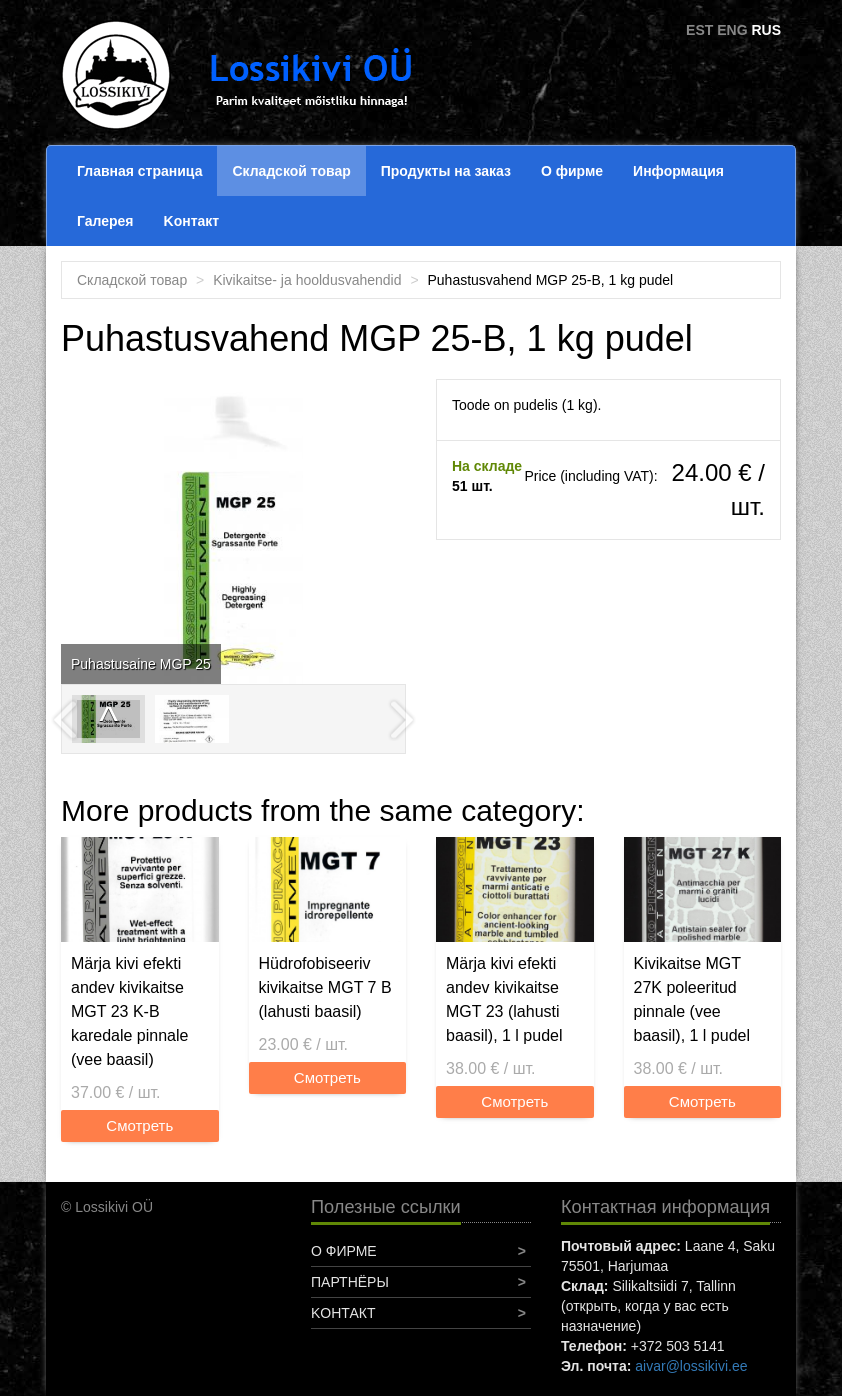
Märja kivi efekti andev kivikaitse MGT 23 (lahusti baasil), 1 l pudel (504, 999)
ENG (732, 30)
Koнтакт (192, 221)
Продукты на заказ (446, 171)
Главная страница (139, 171)
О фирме (572, 171)
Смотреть (139, 1125)
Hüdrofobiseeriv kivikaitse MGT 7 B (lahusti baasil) (325, 987)
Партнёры (350, 1282)
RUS (766, 30)
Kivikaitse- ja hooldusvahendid (307, 280)
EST (699, 30)
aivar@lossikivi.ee (691, 1366)
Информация (678, 171)
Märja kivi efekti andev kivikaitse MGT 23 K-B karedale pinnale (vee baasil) (129, 1011)
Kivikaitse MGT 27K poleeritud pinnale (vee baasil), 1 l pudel (692, 999)
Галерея (105, 221)
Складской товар (291, 171)
